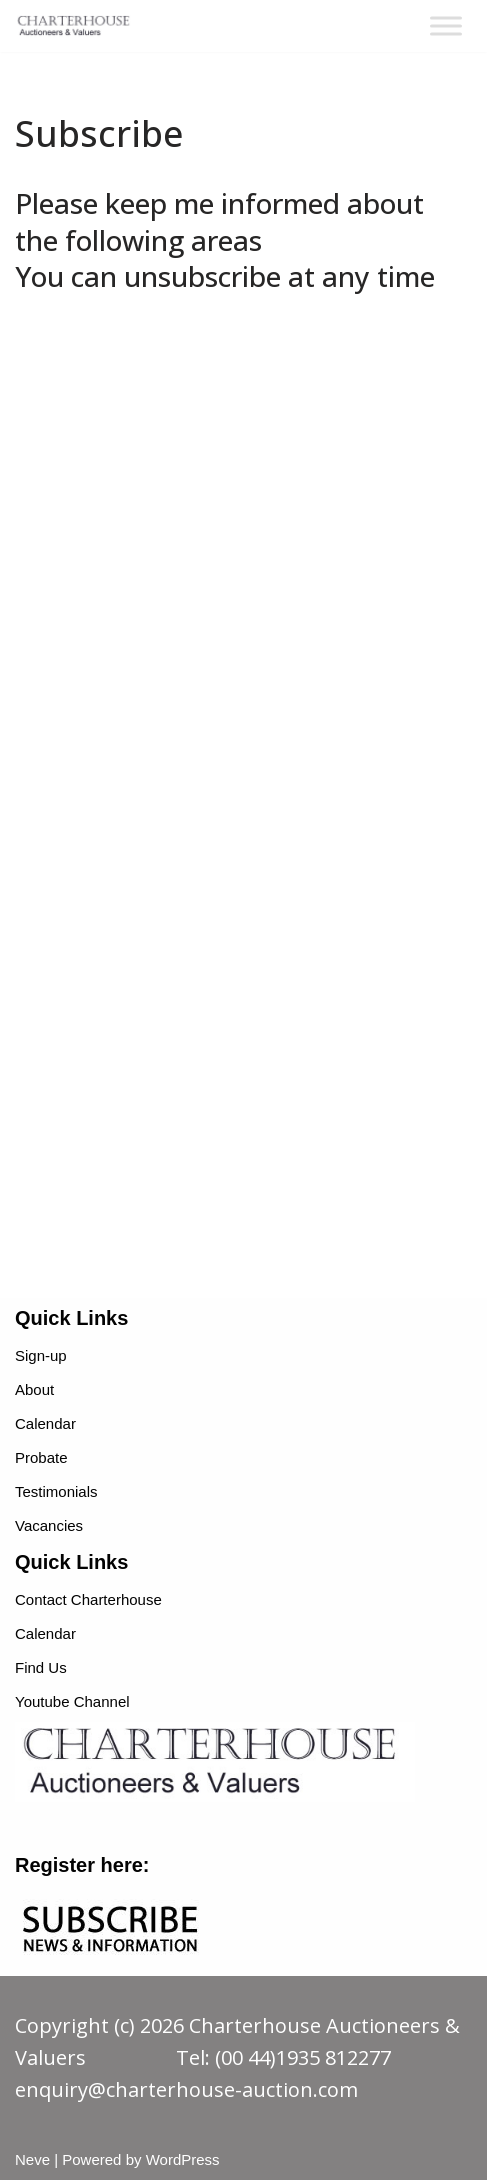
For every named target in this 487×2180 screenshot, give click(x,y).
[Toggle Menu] (446, 25)
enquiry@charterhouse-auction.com (186, 2089)
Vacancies (49, 1525)
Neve (32, 2159)
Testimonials (56, 1491)
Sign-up (41, 1355)
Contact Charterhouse (88, 1599)
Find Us (41, 1667)
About (34, 1389)
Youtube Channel (72, 1701)
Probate (41, 1457)
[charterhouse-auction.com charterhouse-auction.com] (75, 26)
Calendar (45, 1423)
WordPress (183, 2159)
